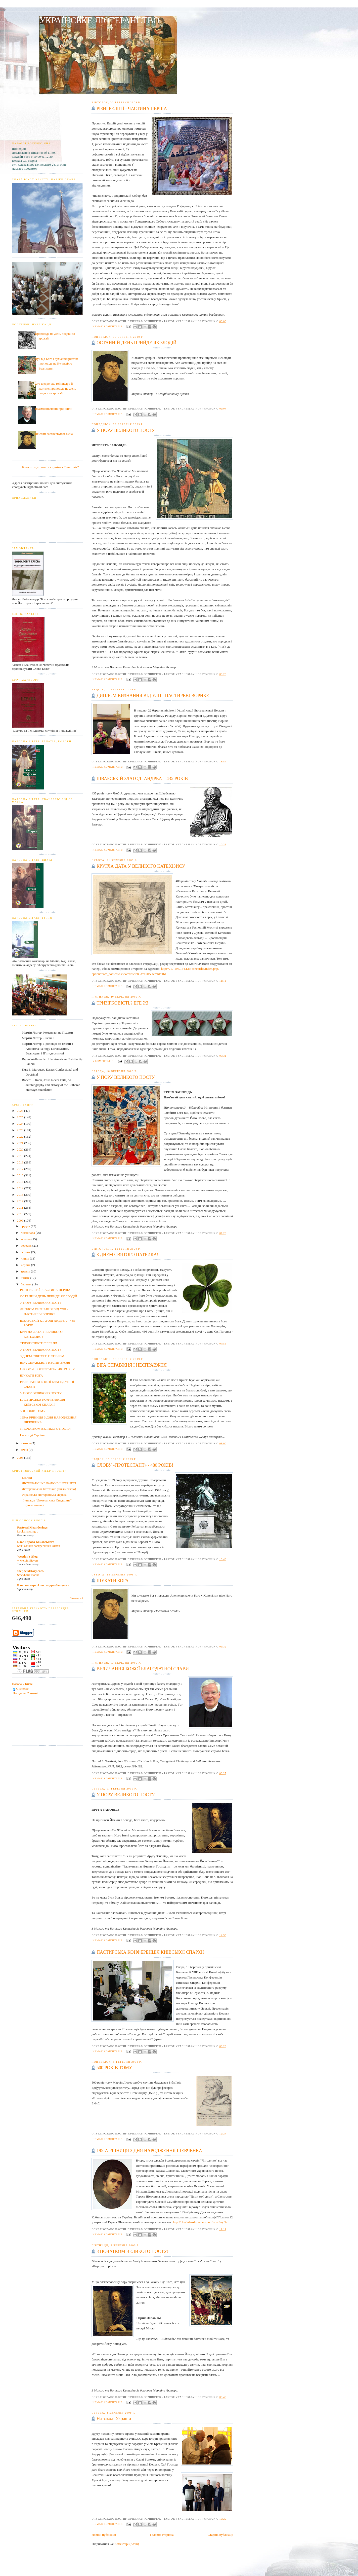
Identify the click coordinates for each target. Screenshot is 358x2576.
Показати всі (76, 1598)
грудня (26, 1226)
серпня (26, 1252)
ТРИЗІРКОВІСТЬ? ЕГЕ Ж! (122, 1003)
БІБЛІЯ (27, 1478)
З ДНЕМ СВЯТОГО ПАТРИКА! (127, 1254)
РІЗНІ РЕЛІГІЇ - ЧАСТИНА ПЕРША (131, 108)
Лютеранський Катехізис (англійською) (49, 1489)
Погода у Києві (22, 1684)
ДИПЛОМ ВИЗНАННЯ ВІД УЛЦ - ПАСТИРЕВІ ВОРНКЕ (152, 695)
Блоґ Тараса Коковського (35, 1542)
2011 (20, 1207)
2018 (20, 1162)
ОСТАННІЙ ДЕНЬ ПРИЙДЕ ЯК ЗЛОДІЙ (136, 342)
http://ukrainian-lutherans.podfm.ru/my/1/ (200, 2222)
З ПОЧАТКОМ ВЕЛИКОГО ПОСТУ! (132, 2251)
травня (26, 1271)
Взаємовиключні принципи (53, 409)
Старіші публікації (220, 2535)
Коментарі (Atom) (127, 2544)
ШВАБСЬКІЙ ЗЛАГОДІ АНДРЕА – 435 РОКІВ (142, 778)
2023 (20, 1130)
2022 (20, 1136)
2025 (20, 1117)
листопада (28, 1232)
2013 (20, 1194)
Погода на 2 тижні (25, 1693)
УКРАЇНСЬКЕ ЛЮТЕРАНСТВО (99, 20)
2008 (20, 1457)
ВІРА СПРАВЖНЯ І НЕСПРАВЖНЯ (131, 1365)
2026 (20, 1111)
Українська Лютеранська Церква (44, 1494)
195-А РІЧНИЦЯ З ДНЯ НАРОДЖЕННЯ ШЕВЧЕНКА (149, 2150)
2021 (20, 1143)
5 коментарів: (103, 1061)
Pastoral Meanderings (32, 1527)
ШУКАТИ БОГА (112, 1580)
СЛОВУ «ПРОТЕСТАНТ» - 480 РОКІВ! (134, 1465)
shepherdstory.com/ (30, 1571)
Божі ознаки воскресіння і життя (38, 1546)
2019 (20, 1156)
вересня (26, 1245)
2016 (20, 1175)
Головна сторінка (162, 2535)
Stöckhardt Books (28, 1575)
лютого (26, 1443)
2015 (20, 1182)
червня (26, 1265)
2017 (20, 1169)
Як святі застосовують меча (54, 434)
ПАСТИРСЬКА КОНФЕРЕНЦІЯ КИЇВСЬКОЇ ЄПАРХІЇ (150, 1952)
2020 (20, 1149)
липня (25, 1258)
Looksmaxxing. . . (28, 1531)
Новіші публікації (103, 2535)
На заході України (113, 2418)
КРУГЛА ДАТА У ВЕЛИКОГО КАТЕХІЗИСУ (140, 866)
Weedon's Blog (27, 1556)
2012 (20, 1201)
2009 (20, 1220)
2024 (20, 1123)
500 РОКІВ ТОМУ (114, 2067)
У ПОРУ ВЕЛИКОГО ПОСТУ (125, 430)
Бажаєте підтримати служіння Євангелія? (50, 467)
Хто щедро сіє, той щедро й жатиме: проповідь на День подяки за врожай (55, 388)
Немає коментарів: (108, 326)
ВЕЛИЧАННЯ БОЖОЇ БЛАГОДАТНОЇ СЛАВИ (142, 1668)
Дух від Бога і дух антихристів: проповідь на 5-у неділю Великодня (56, 363)
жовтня (26, 1239)
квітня (25, 1278)
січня (25, 1450)
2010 (20, 1214)
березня (26, 1284)
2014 (20, 1188)
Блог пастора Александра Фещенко (43, 1585)
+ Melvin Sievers (27, 1560)
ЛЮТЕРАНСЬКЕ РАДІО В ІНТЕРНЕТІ (49, 1483)
